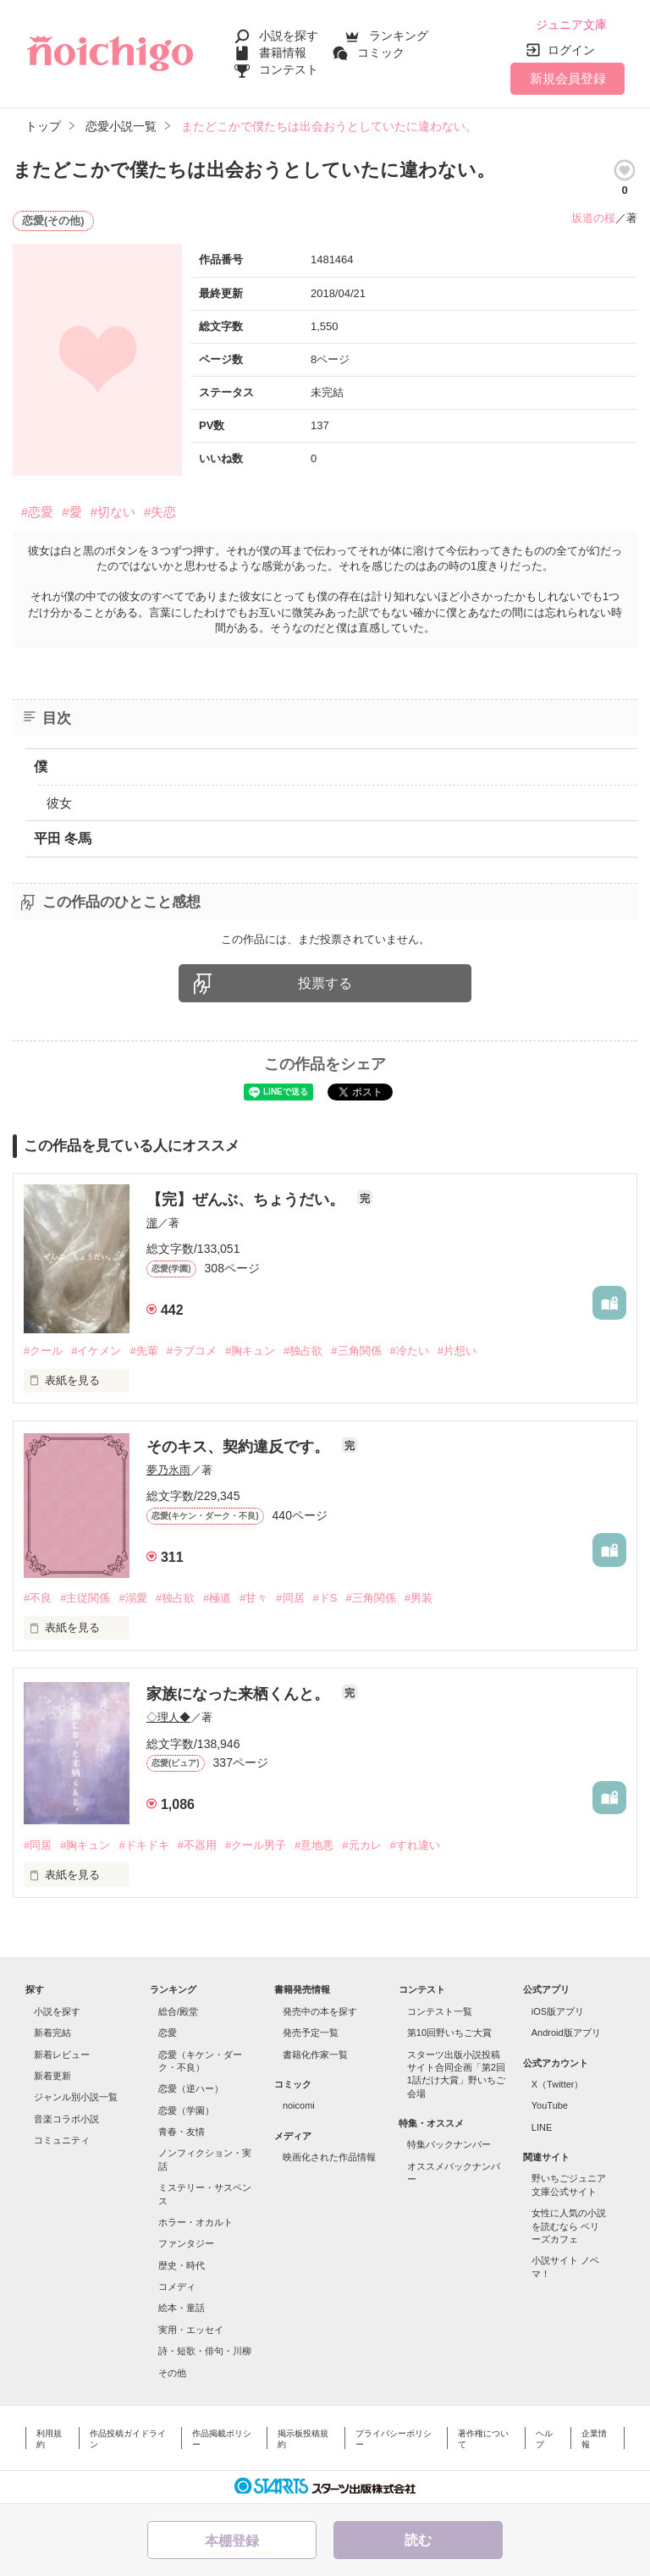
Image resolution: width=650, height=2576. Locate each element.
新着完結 (52, 2032)
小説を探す (288, 35)
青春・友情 (181, 2131)
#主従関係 (85, 1597)
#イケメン (96, 1350)
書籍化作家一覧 (315, 2054)
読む (418, 2540)
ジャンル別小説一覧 (76, 2097)
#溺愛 (132, 1597)
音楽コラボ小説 (66, 2119)
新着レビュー (62, 2054)
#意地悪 (314, 1845)
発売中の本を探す (320, 2011)
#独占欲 (303, 1350)
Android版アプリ (566, 2032)
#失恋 (160, 512)
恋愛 (167, 2032)
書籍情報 (282, 52)
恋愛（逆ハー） (190, 2088)
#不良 (38, 1597)
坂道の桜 (593, 218)
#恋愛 (37, 512)
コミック (381, 52)
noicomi (299, 2105)
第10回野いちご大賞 (449, 2032)
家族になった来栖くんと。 (239, 1693)
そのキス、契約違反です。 (239, 1446)
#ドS (325, 1597)
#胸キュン (250, 1350)
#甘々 (253, 1597)
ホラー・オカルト (195, 2222)
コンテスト (288, 69)
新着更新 (52, 2076)
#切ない (113, 512)
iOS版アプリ (558, 2011)
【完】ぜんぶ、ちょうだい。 (247, 1199)
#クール (43, 1350)
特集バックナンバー (449, 2144)
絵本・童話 (181, 2308)
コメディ (177, 2286)
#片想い (457, 1350)
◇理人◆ (168, 1717)
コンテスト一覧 (439, 2011)
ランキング (398, 35)
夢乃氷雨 (168, 1470)
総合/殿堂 (178, 2011)
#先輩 (143, 1350)
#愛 (71, 512)
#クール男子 (255, 1845)
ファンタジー (186, 2243)
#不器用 (197, 1845)
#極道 (217, 1597)
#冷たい (409, 1350)
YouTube (550, 2105)
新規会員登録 (568, 78)
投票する (325, 983)
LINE (542, 2127)
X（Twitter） (558, 2084)
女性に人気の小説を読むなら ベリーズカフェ (569, 2226)
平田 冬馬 (62, 838)
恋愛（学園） (186, 2110)
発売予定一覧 (311, 2032)
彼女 (59, 803)
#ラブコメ (192, 1350)
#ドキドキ (143, 1845)
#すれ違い (415, 1845)
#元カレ (361, 1845)
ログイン (571, 50)
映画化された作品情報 (329, 2157)
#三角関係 (356, 1350)
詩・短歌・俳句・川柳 (204, 2351)
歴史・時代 (181, 2265)
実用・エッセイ (190, 2330)
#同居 (290, 1597)
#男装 (418, 1597)
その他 (172, 2373)
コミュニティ (62, 2140)
